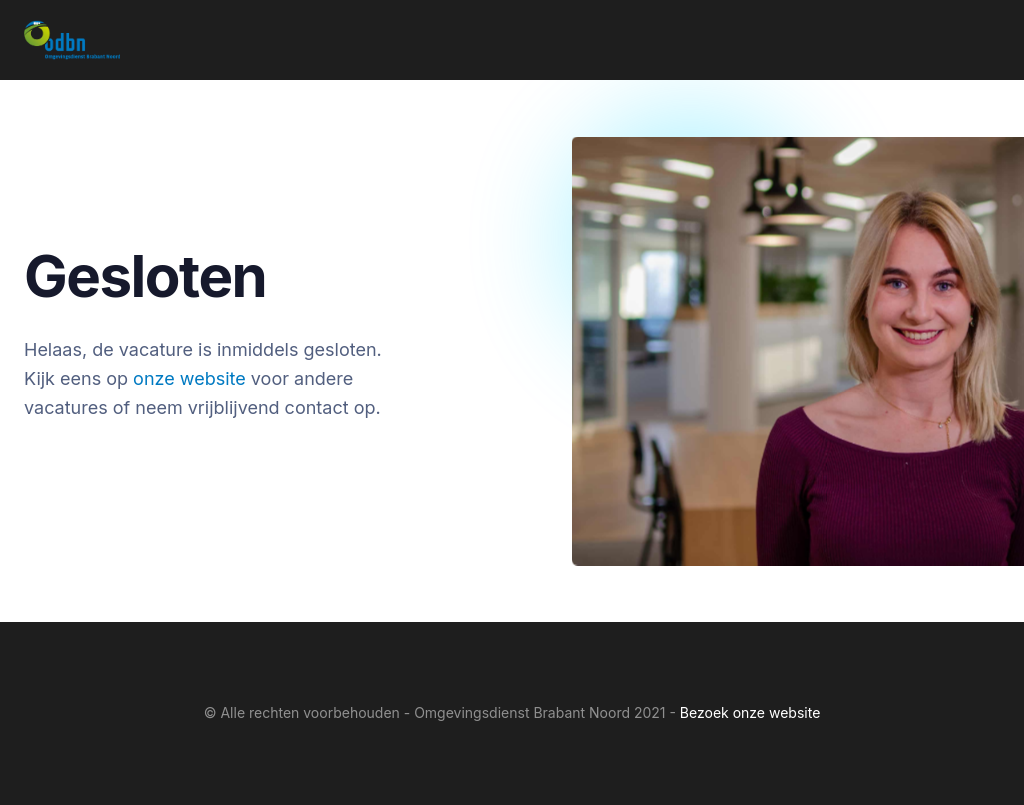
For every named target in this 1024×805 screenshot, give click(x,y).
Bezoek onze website (750, 712)
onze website (189, 378)
